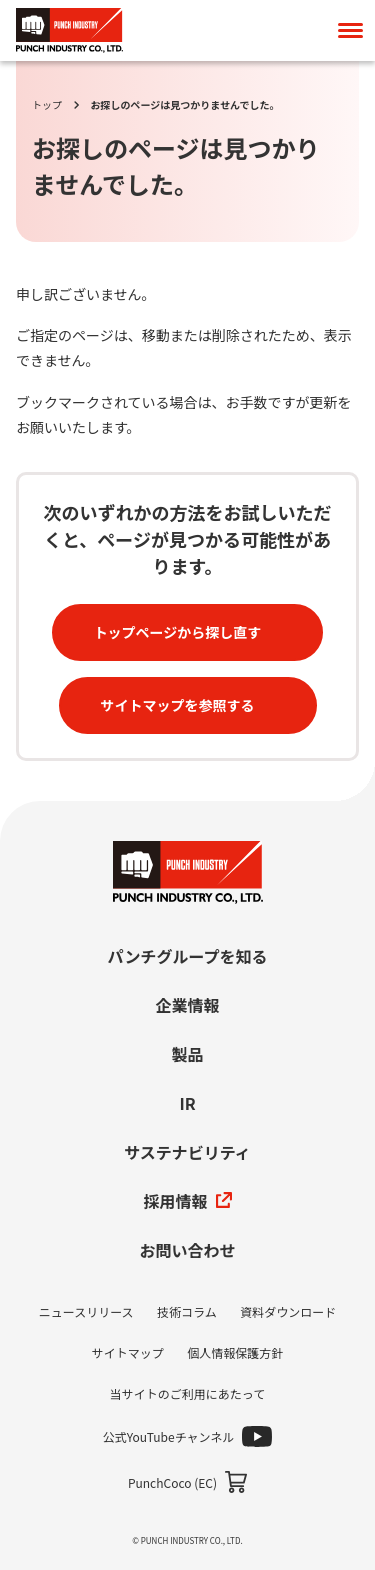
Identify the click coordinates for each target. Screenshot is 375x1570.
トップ (47, 104)
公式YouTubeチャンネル (169, 1436)
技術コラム (187, 1311)
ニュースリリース (86, 1311)
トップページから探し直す (178, 632)
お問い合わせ (187, 1250)
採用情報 (187, 1201)
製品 (187, 1054)
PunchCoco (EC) (172, 1482)
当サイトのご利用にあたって (187, 1393)
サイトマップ (128, 1352)
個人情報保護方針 (235, 1352)
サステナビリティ (187, 1152)
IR (187, 1103)
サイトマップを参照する (178, 705)
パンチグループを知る (188, 956)
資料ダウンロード (288, 1311)
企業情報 (187, 1005)
